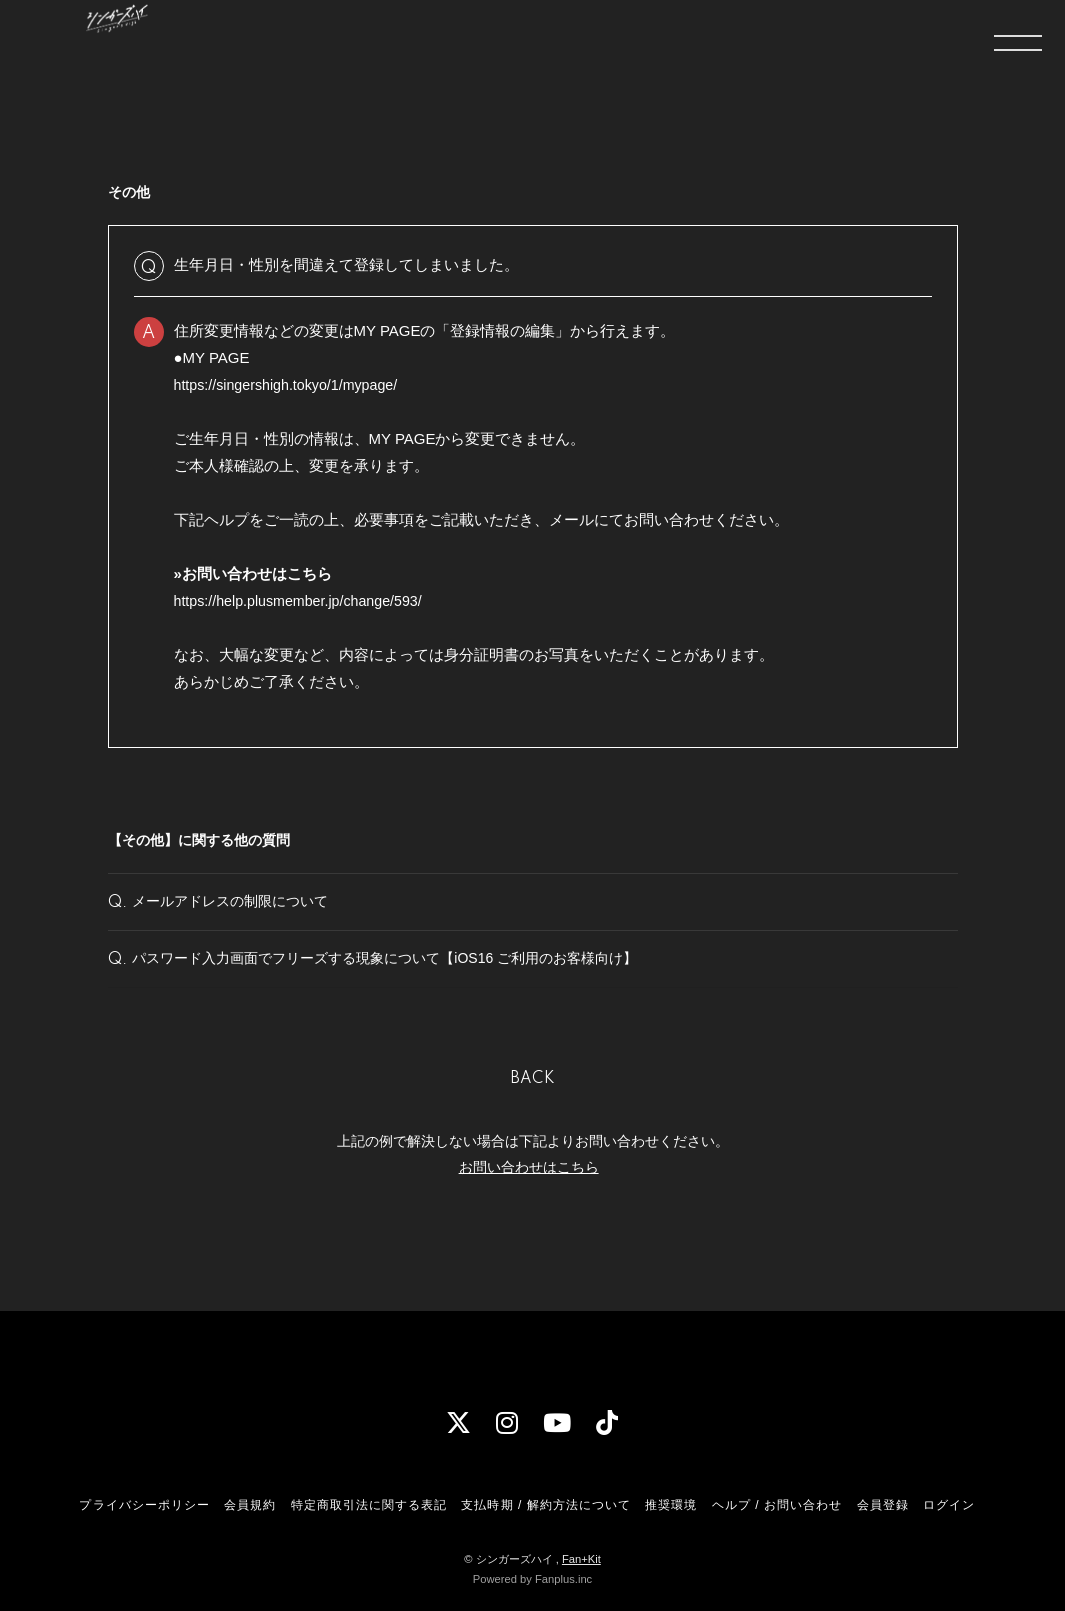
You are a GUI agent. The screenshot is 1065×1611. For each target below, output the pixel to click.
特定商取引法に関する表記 (369, 1505)
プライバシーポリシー (144, 1505)
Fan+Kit (581, 1559)
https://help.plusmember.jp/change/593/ (305, 600)
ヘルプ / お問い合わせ (777, 1505)
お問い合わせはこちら (529, 1198)
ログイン (949, 1505)
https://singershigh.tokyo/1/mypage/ (292, 384)
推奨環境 (671, 1505)
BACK (533, 1111)
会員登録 (883, 1505)
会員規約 (250, 1505)
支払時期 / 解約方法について (546, 1505)
